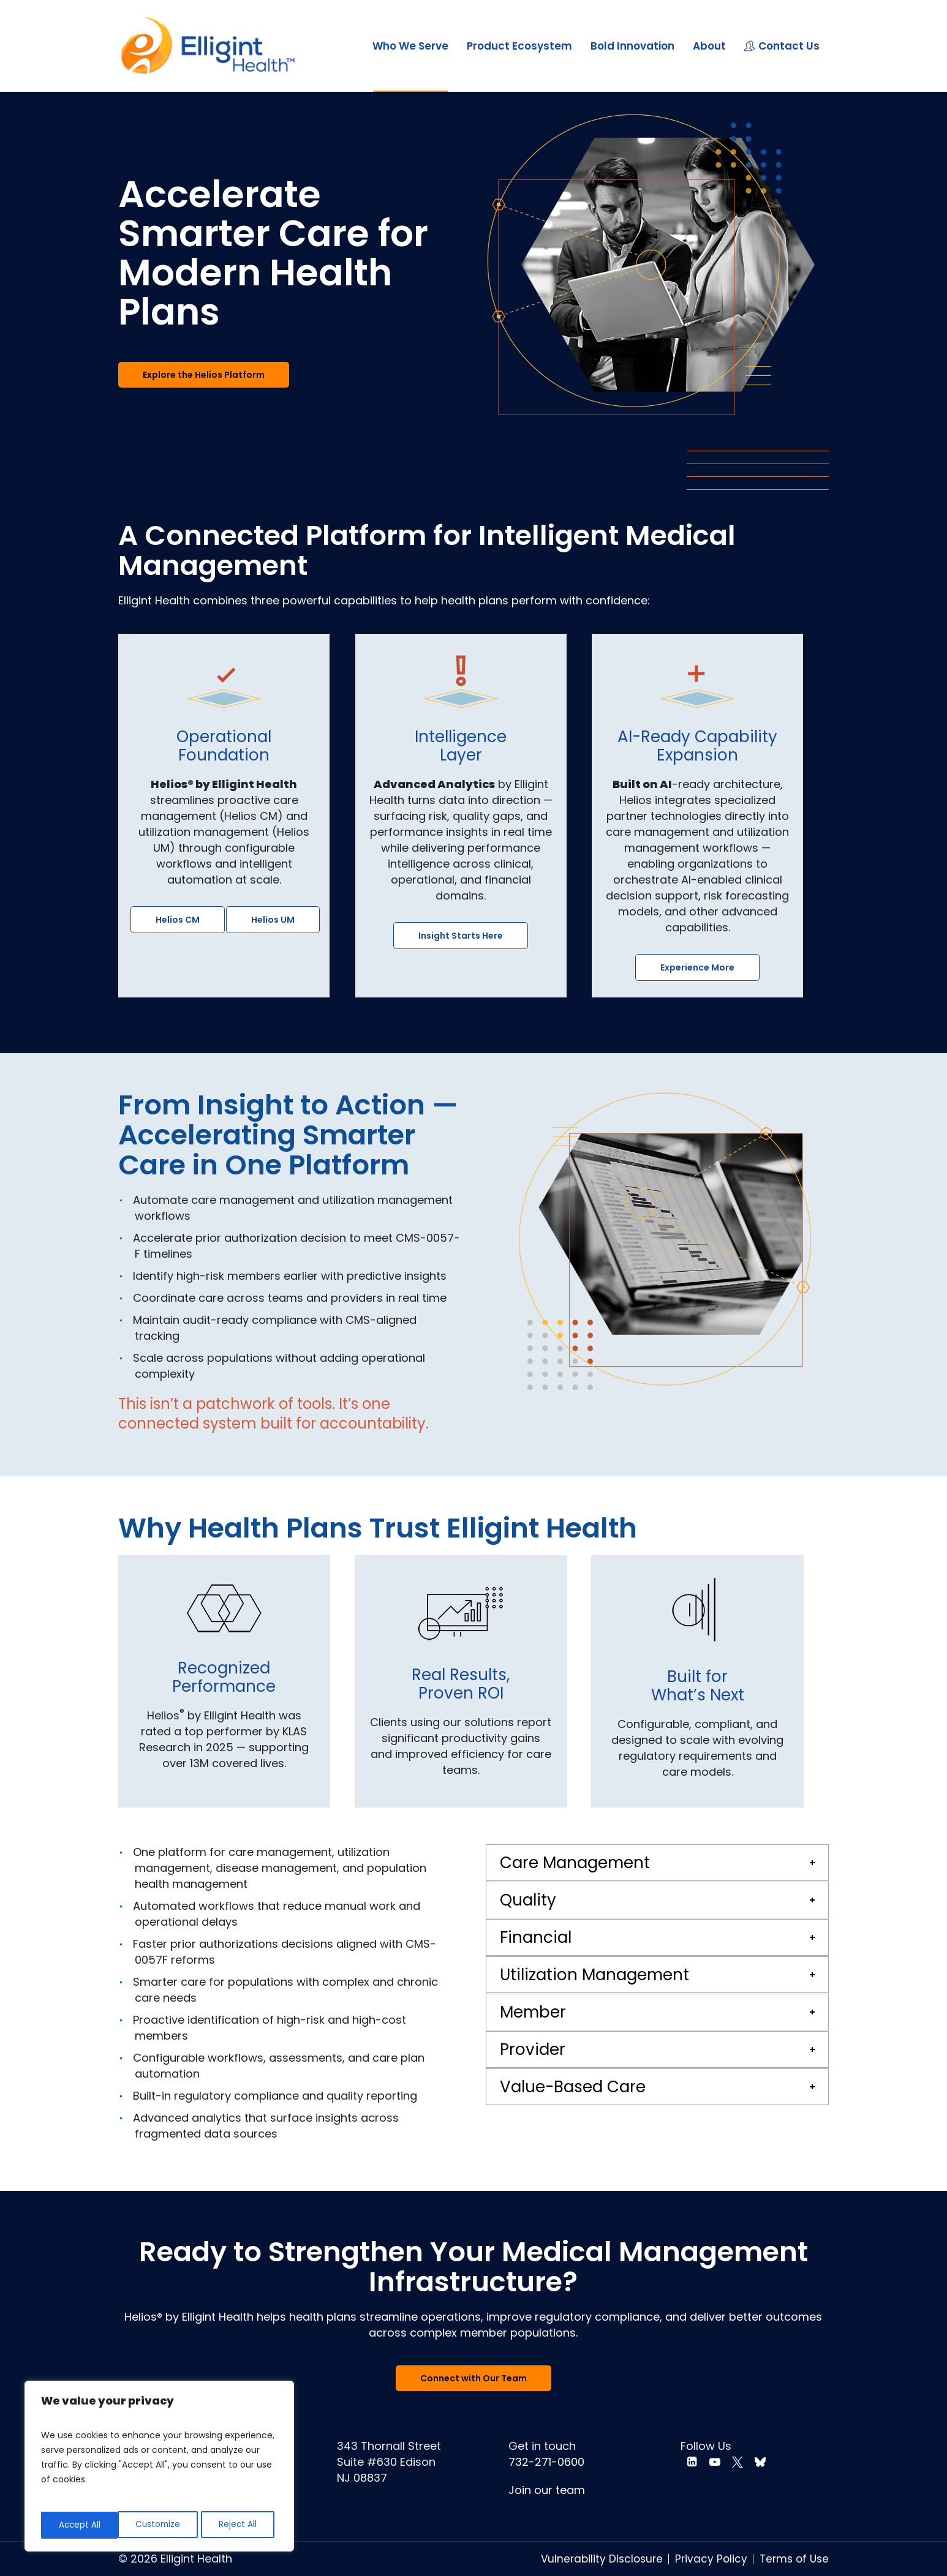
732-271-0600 (546, 2461)
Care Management (575, 1863)
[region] (159, 2468)
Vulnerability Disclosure (602, 2559)
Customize (81, 2525)
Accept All (239, 2525)
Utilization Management (594, 1975)
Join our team (546, 2490)
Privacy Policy (711, 2559)
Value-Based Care (573, 2087)
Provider (532, 2049)
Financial (536, 1937)
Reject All (161, 2525)
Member (533, 2012)
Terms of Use (794, 2559)
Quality (528, 1900)
